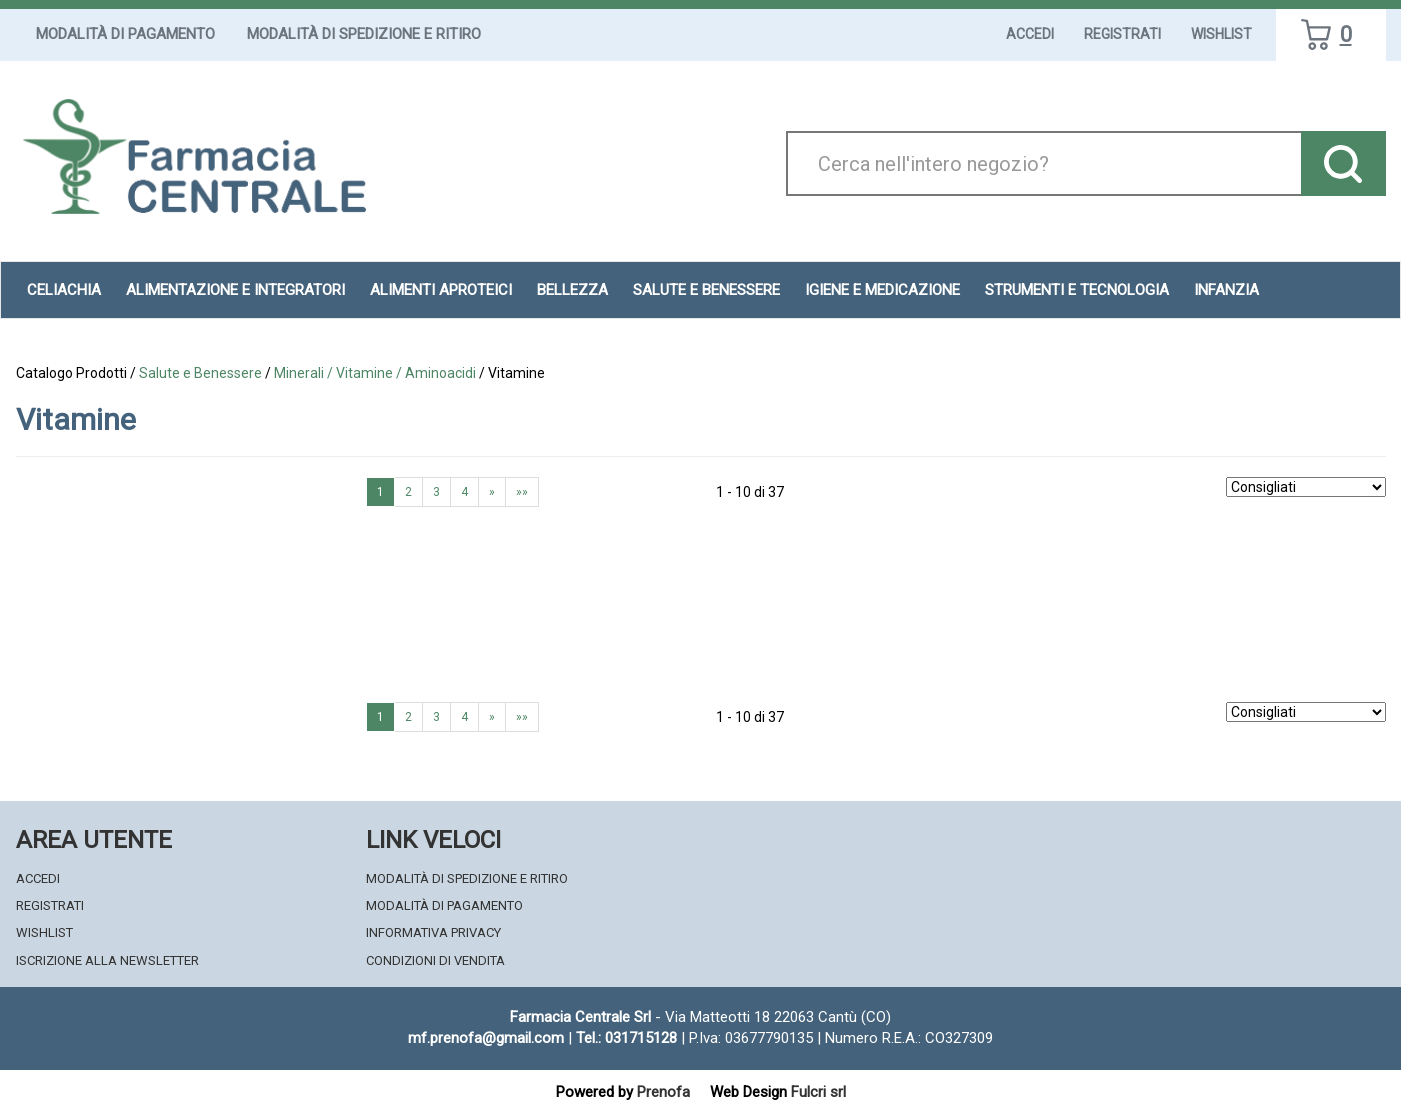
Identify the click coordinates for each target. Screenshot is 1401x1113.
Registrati (1122, 34)
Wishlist (1221, 34)
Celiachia (64, 290)
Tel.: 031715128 (626, 1038)
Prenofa (663, 1092)
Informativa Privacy (433, 932)
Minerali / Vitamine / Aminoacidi (375, 373)
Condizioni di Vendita (435, 960)
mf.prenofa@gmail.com (486, 1038)
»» (522, 492)
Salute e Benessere (706, 290)
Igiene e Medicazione (882, 290)
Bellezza (572, 290)
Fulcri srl (818, 1092)
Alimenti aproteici (441, 290)
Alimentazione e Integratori (235, 290)
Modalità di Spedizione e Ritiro (364, 34)
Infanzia (1226, 290)
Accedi (1030, 34)
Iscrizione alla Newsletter (107, 960)
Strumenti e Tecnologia (1077, 290)
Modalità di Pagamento (125, 34)
